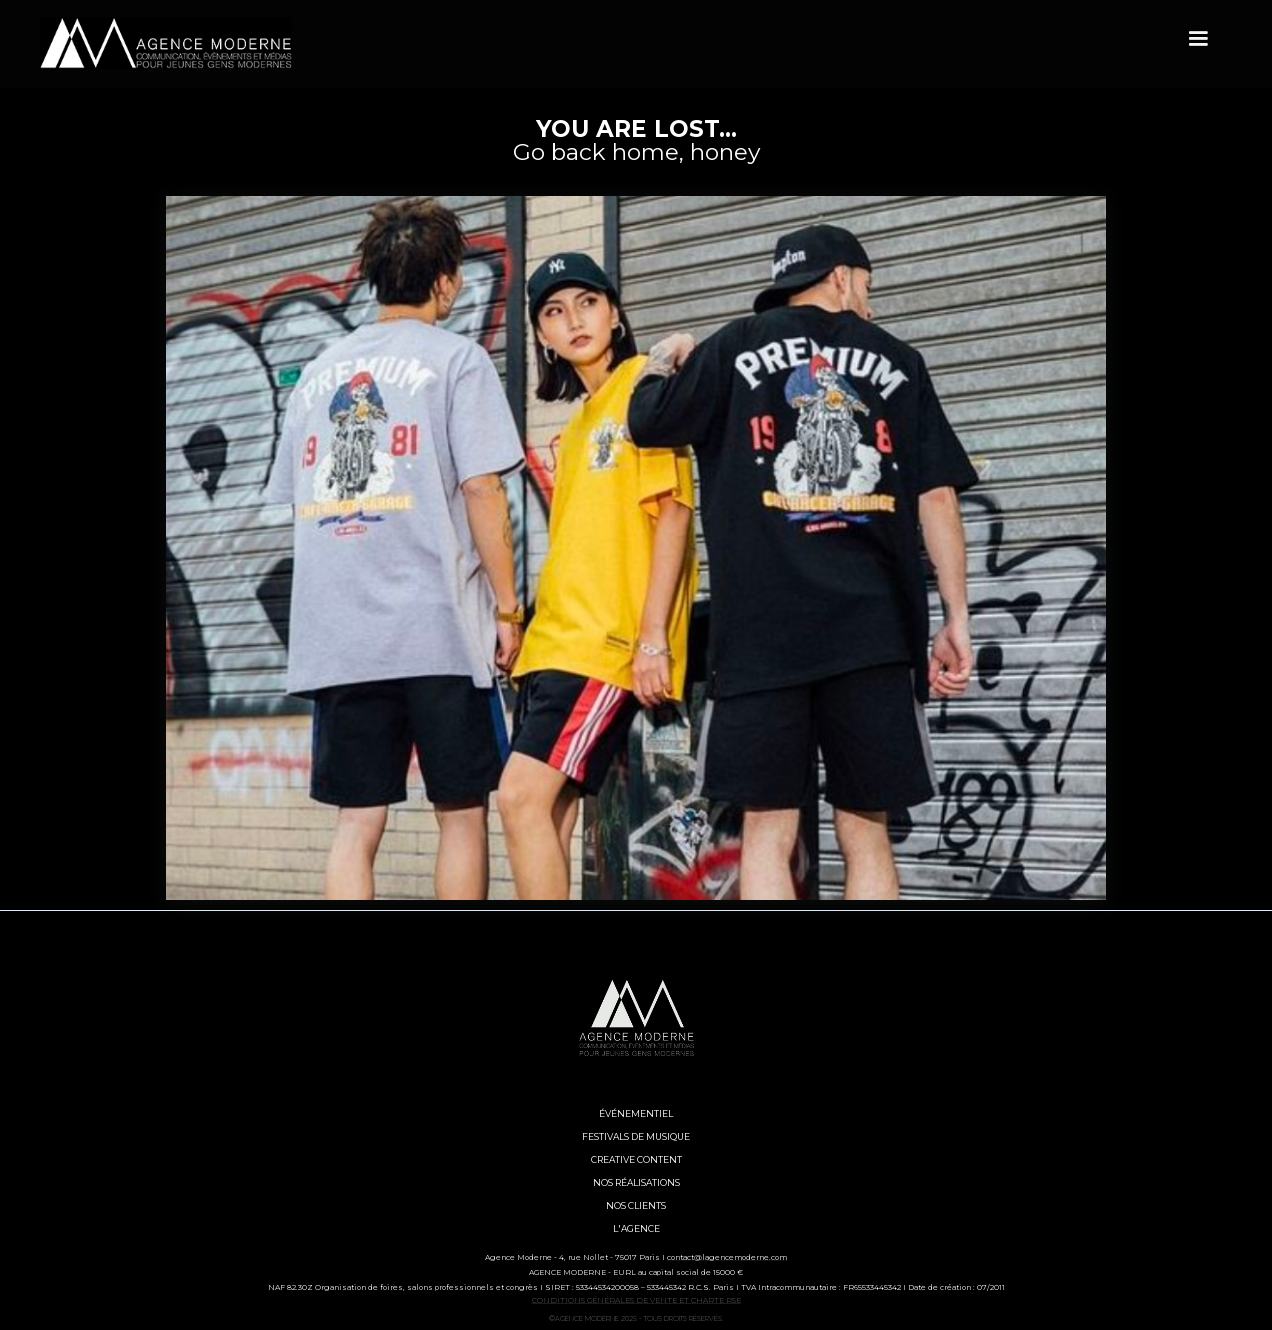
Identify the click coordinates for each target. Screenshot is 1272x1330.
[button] (1198, 39)
